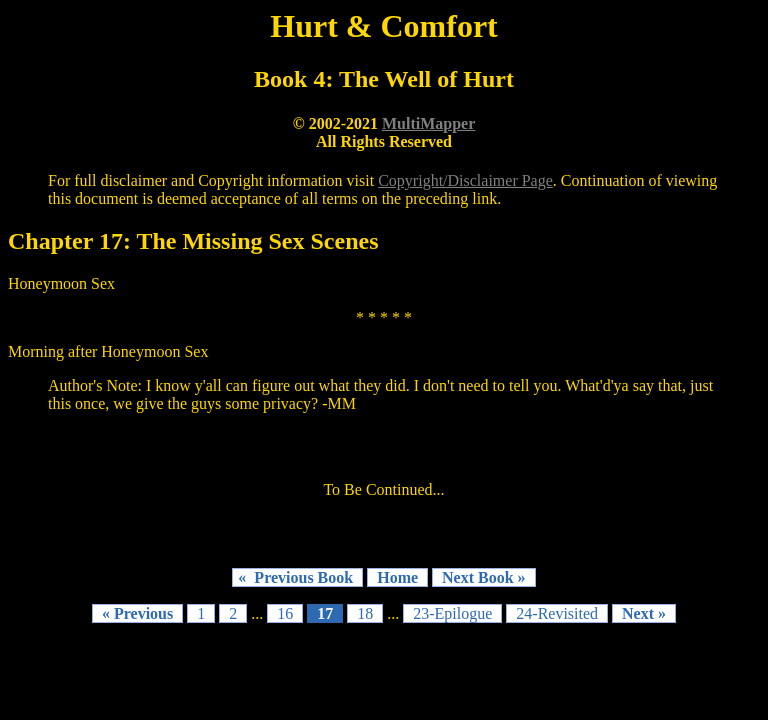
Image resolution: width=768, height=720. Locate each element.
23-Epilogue (452, 613)
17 (325, 613)
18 (365, 613)
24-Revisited (557, 613)
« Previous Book (297, 577)
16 (285, 613)
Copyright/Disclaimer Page (465, 180)
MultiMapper (428, 123)
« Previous (137, 613)
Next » (644, 613)
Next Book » (484, 577)
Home (397, 577)
